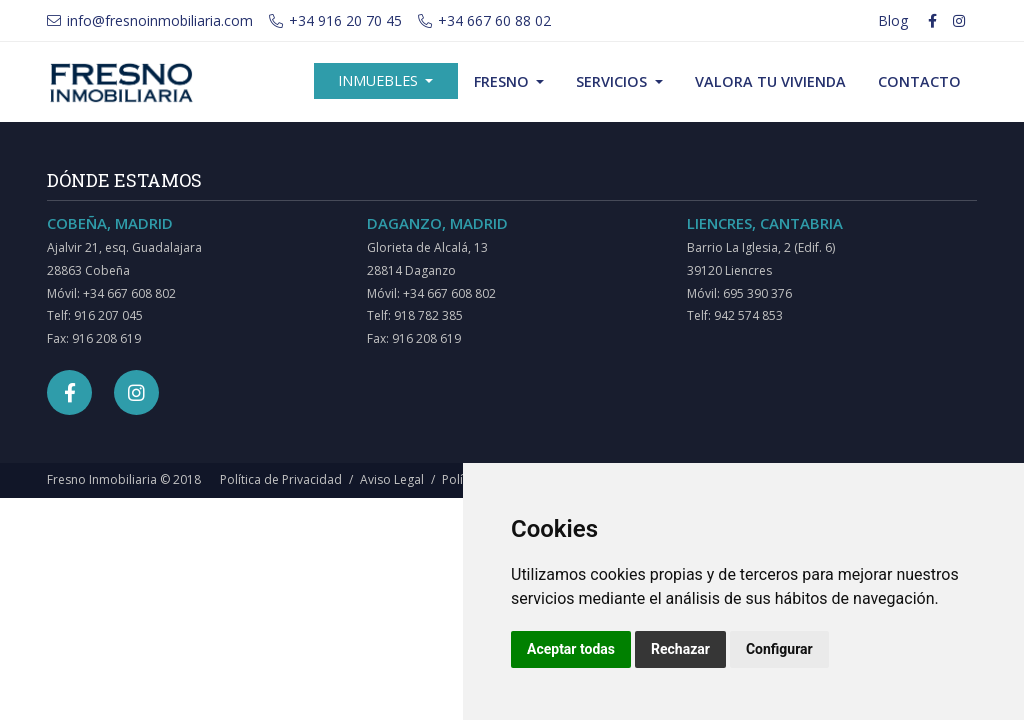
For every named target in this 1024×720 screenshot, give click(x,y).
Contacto (919, 81)
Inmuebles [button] (380, 80)
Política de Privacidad (281, 479)
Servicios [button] (613, 81)
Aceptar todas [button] (571, 649)
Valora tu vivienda (770, 81)
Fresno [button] (503, 81)
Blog (893, 20)
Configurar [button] (779, 649)
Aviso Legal (392, 479)
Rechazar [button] (680, 649)
